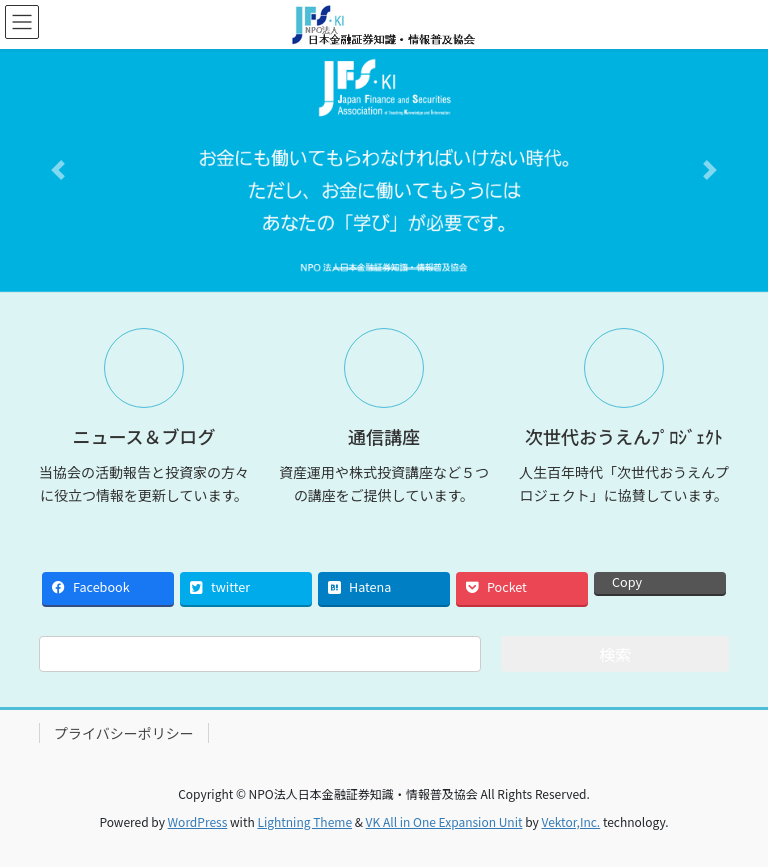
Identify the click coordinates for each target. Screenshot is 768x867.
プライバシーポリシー (124, 733)
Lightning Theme (304, 821)
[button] (57, 170)
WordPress (198, 821)
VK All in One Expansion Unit (444, 821)
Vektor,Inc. (570, 821)
